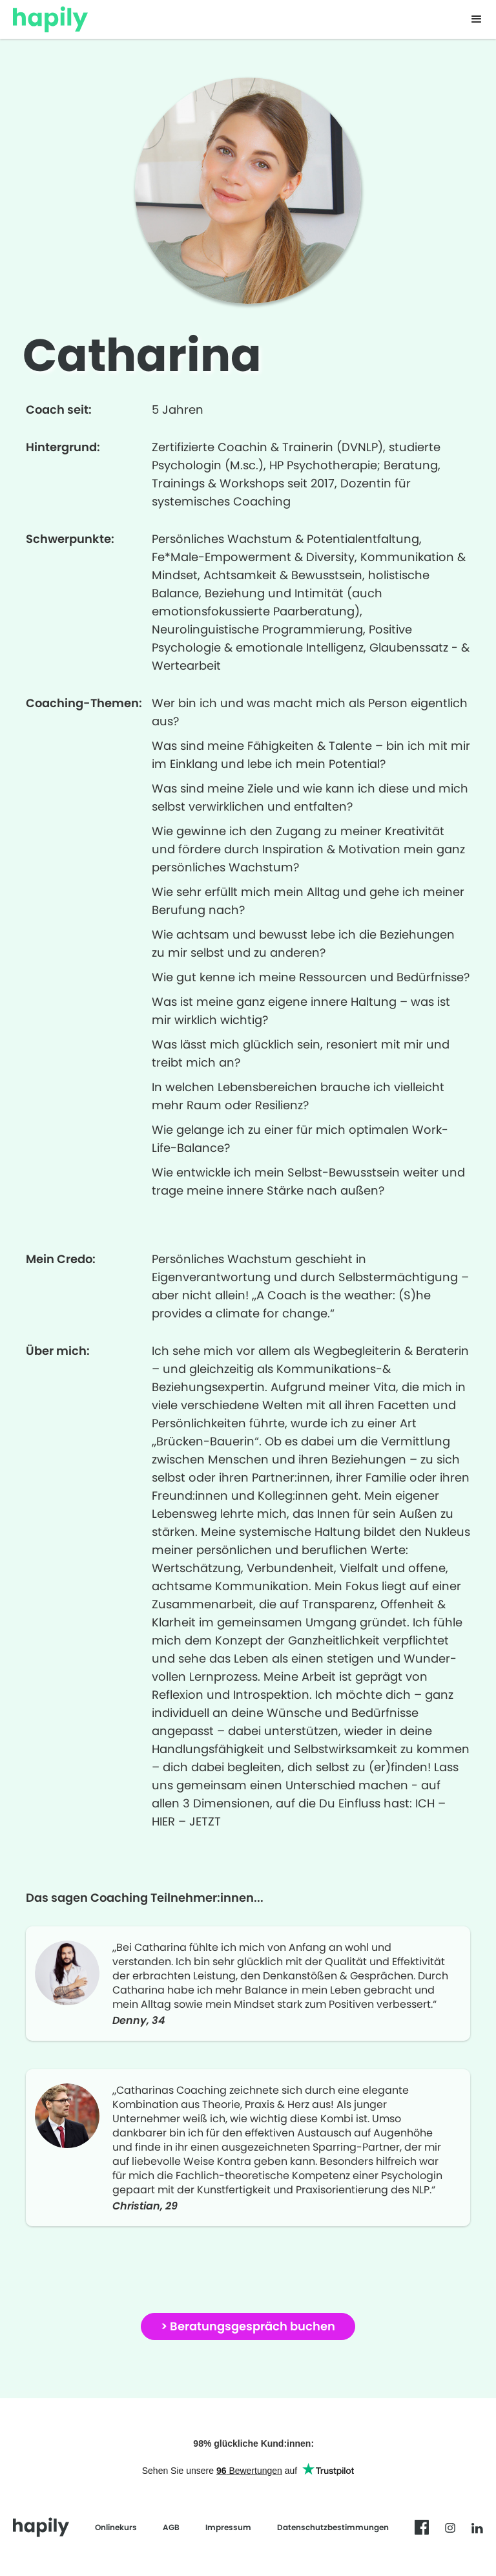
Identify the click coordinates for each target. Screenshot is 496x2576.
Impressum (228, 2527)
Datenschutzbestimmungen (333, 2527)
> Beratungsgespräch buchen (248, 2326)
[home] (50, 16)
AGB (171, 2527)
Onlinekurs (116, 2527)
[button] (476, 19)
